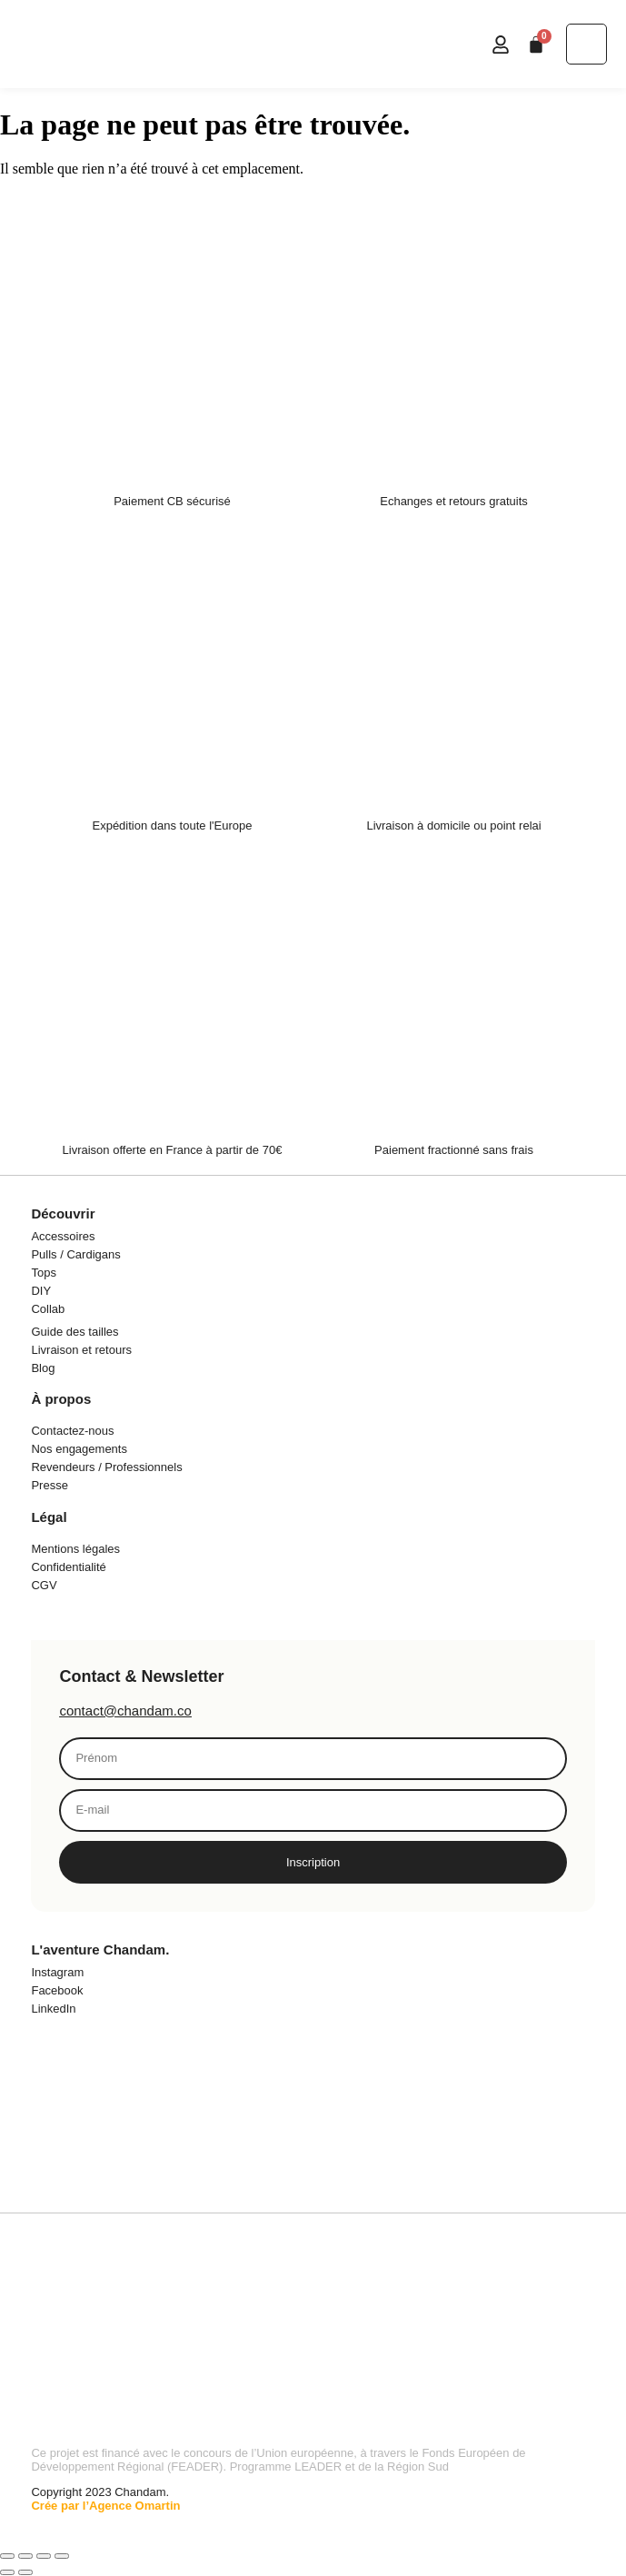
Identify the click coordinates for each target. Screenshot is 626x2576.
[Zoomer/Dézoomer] (7, 2556)
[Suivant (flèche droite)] (25, 2572)
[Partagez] (43, 2556)
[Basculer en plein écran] (25, 2556)
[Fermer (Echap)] (62, 2556)
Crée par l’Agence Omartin (105, 2505)
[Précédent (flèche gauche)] (7, 2572)
